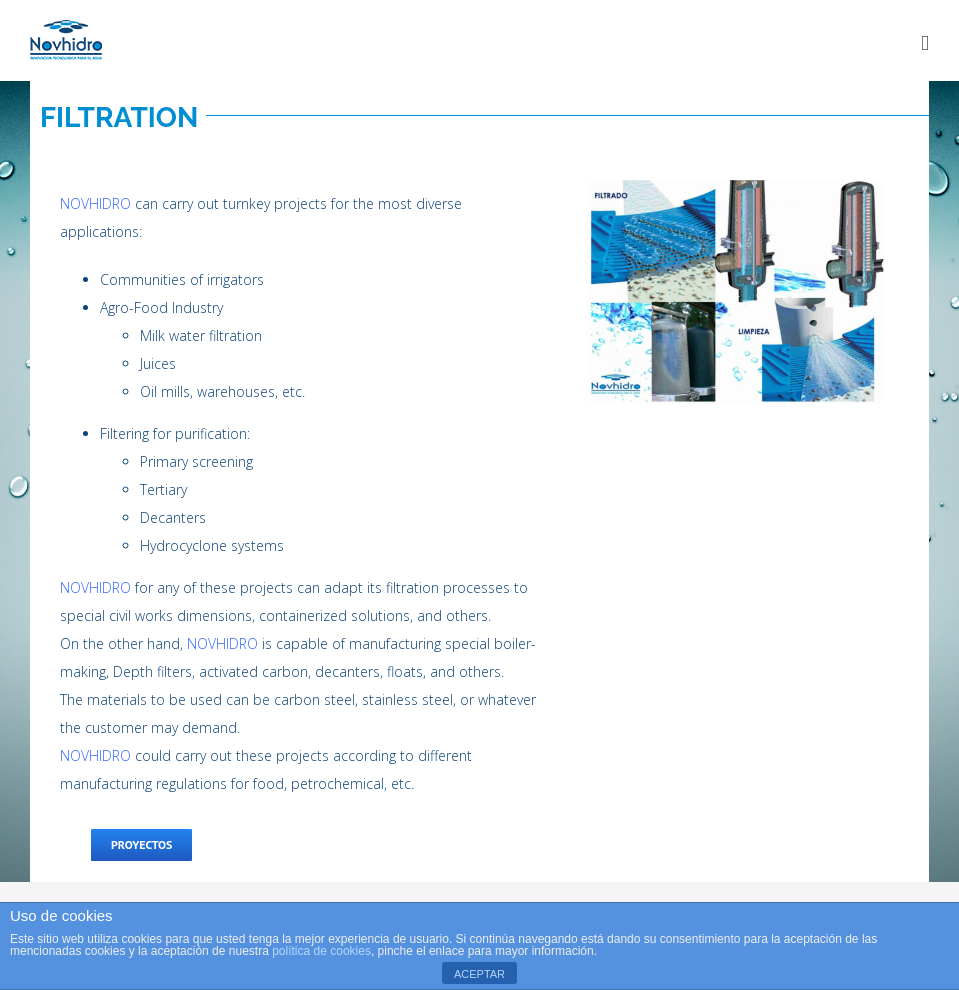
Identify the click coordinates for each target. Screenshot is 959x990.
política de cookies (321, 951)
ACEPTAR (479, 974)
